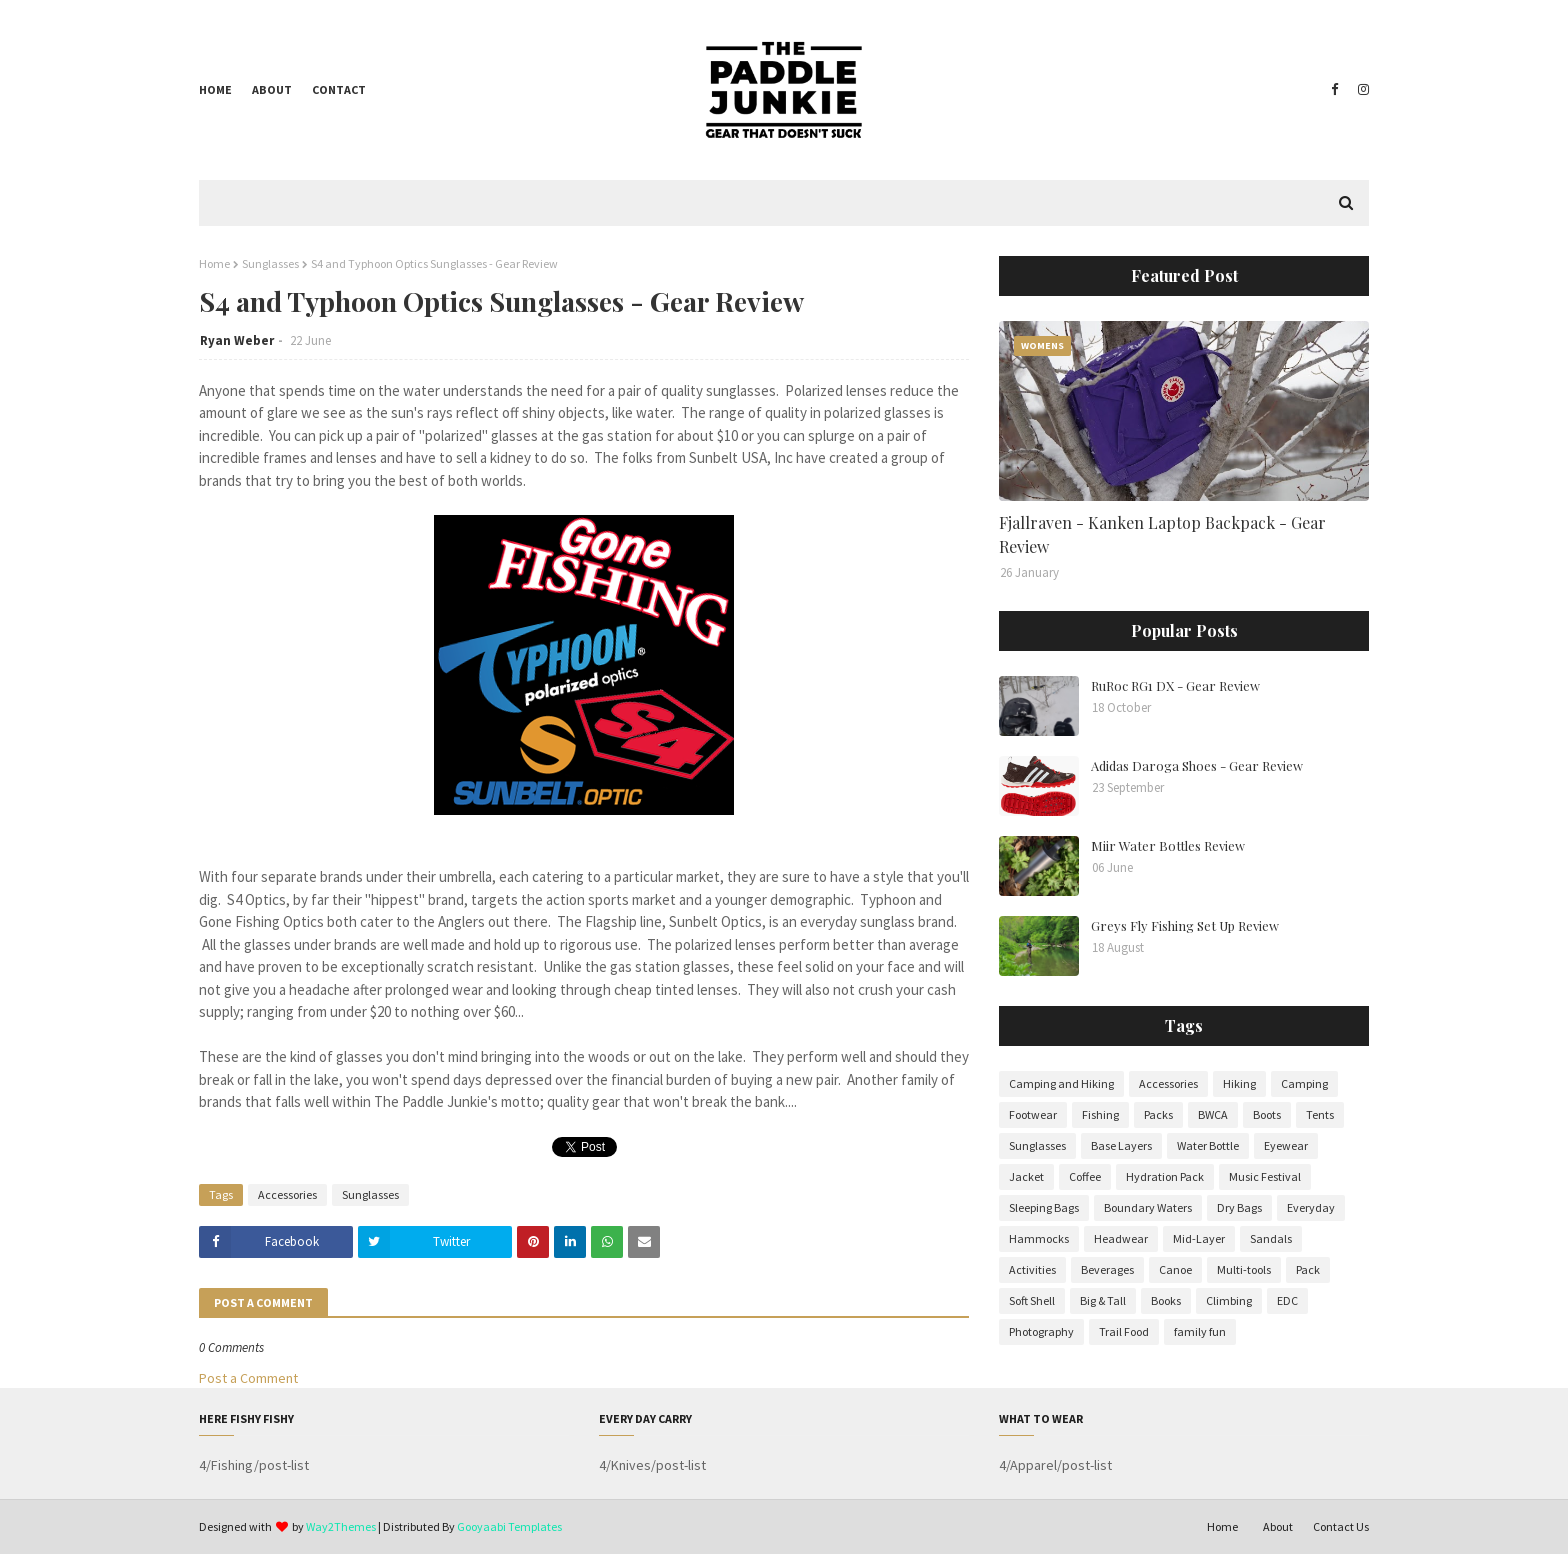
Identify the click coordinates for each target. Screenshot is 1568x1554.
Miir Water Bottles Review (1168, 845)
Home (215, 89)
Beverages (1107, 1269)
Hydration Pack (1165, 1176)
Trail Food (1124, 1331)
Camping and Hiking (1061, 1083)
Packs (1158, 1114)
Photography (1041, 1331)
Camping (1304, 1083)
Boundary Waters (1148, 1207)
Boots (1267, 1114)
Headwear (1121, 1238)
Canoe (1175, 1269)
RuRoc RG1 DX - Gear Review (1175, 685)
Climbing (1229, 1300)
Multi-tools (1244, 1269)
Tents (1320, 1114)
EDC (1287, 1300)
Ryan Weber (237, 340)
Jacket (1026, 1176)
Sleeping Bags (1044, 1207)
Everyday (1311, 1207)
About (272, 89)
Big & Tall (1103, 1300)
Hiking (1239, 1083)
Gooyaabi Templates (509, 1526)
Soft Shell (1032, 1300)
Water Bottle (1208, 1145)
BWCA (1213, 1114)
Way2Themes (341, 1526)
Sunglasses (270, 263)
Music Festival (1265, 1176)
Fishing (1100, 1114)
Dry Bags (1239, 1207)
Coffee (1085, 1176)
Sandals (1271, 1238)
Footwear (1033, 1114)
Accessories (287, 1194)
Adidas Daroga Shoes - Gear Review (1197, 765)
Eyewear (1286, 1145)
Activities (1032, 1269)
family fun (1200, 1331)
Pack (1308, 1269)
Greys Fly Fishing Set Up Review (1185, 925)
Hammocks (1039, 1238)
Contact (339, 89)
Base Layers (1121, 1145)
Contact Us (1341, 1526)
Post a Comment (248, 1378)
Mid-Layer (1199, 1238)
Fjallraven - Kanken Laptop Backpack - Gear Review (1162, 534)
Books (1166, 1300)
